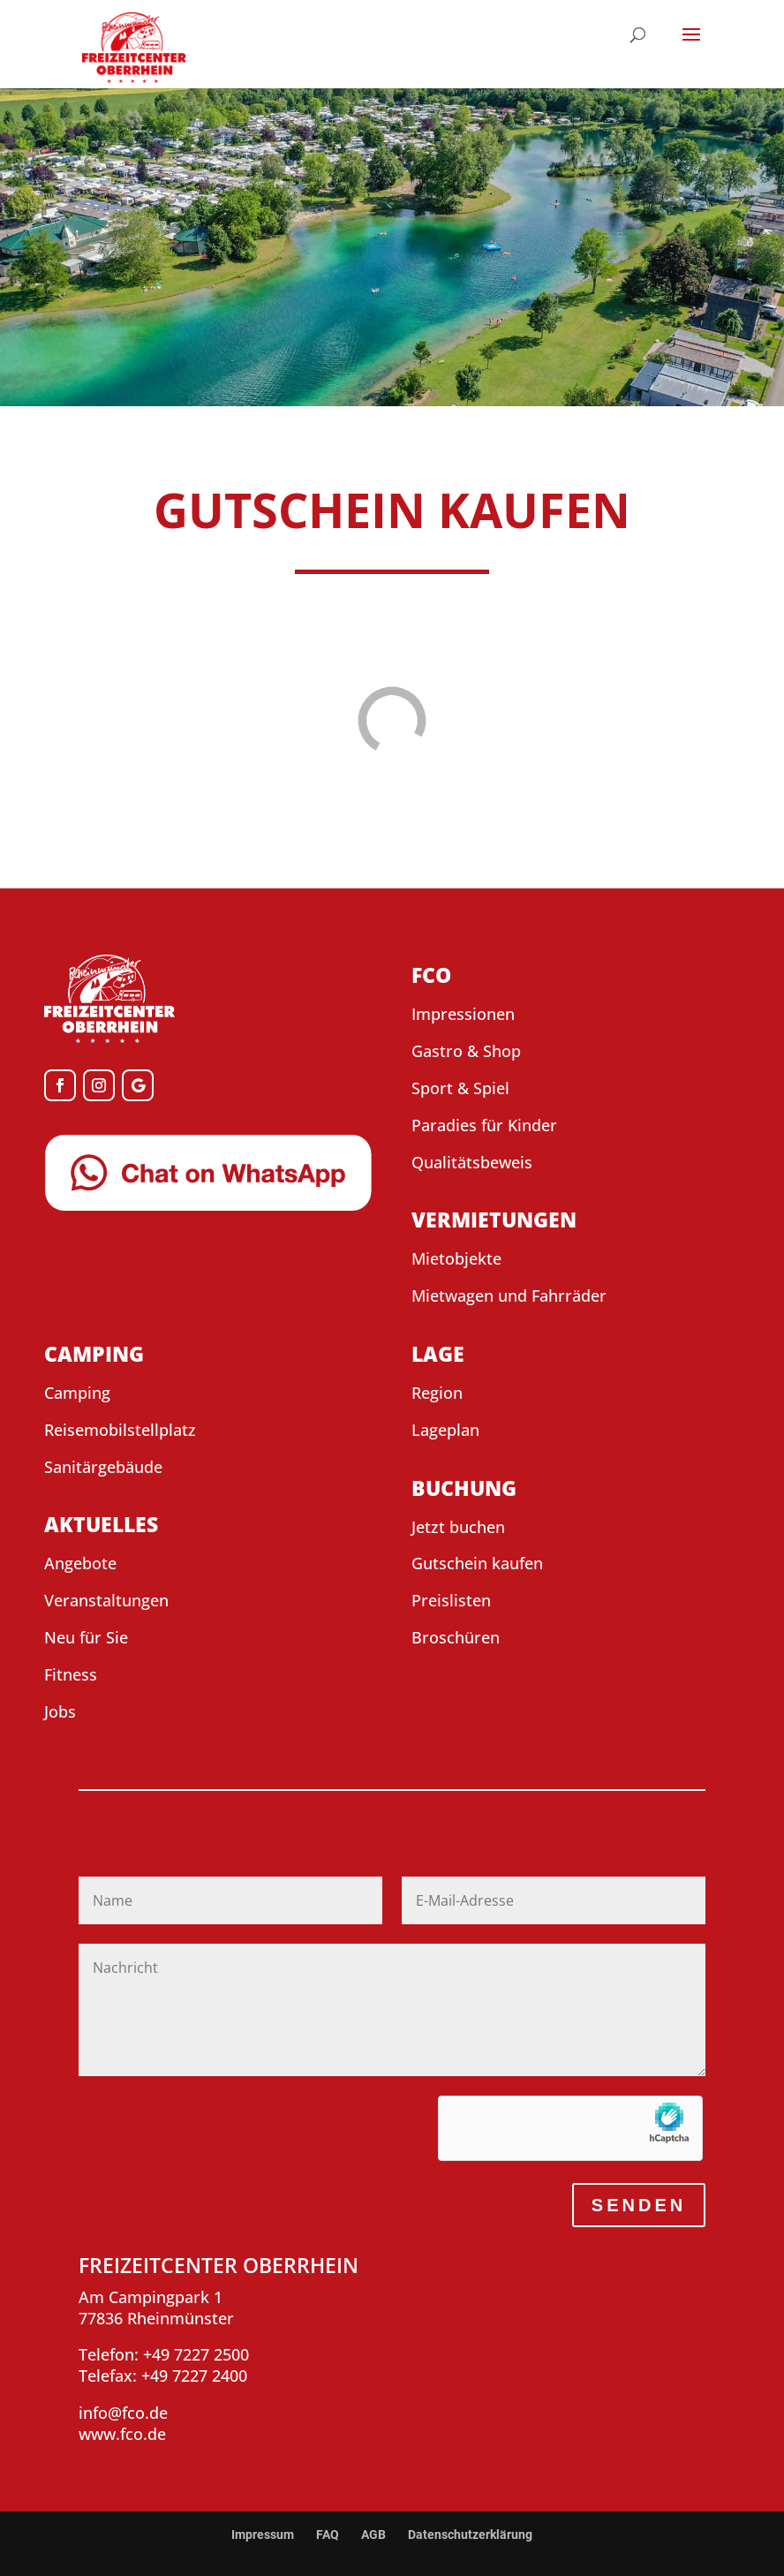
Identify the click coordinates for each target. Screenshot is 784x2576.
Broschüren (455, 1637)
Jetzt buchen (458, 1526)
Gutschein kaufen (477, 1563)
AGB (373, 2534)
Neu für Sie (86, 1637)
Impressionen (463, 1013)
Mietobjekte (456, 1258)
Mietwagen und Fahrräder (509, 1295)
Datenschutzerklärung (470, 2534)
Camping (77, 1392)
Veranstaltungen (106, 1600)
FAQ (327, 2534)
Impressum (262, 2534)
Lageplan (445, 1429)
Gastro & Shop (466, 1050)
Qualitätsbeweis (471, 1162)
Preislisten (451, 1600)
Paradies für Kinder (484, 1125)
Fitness (70, 1674)
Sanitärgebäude (103, 1466)
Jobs (60, 1711)
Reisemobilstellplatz (120, 1429)
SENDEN (639, 2205)
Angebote (80, 1563)
